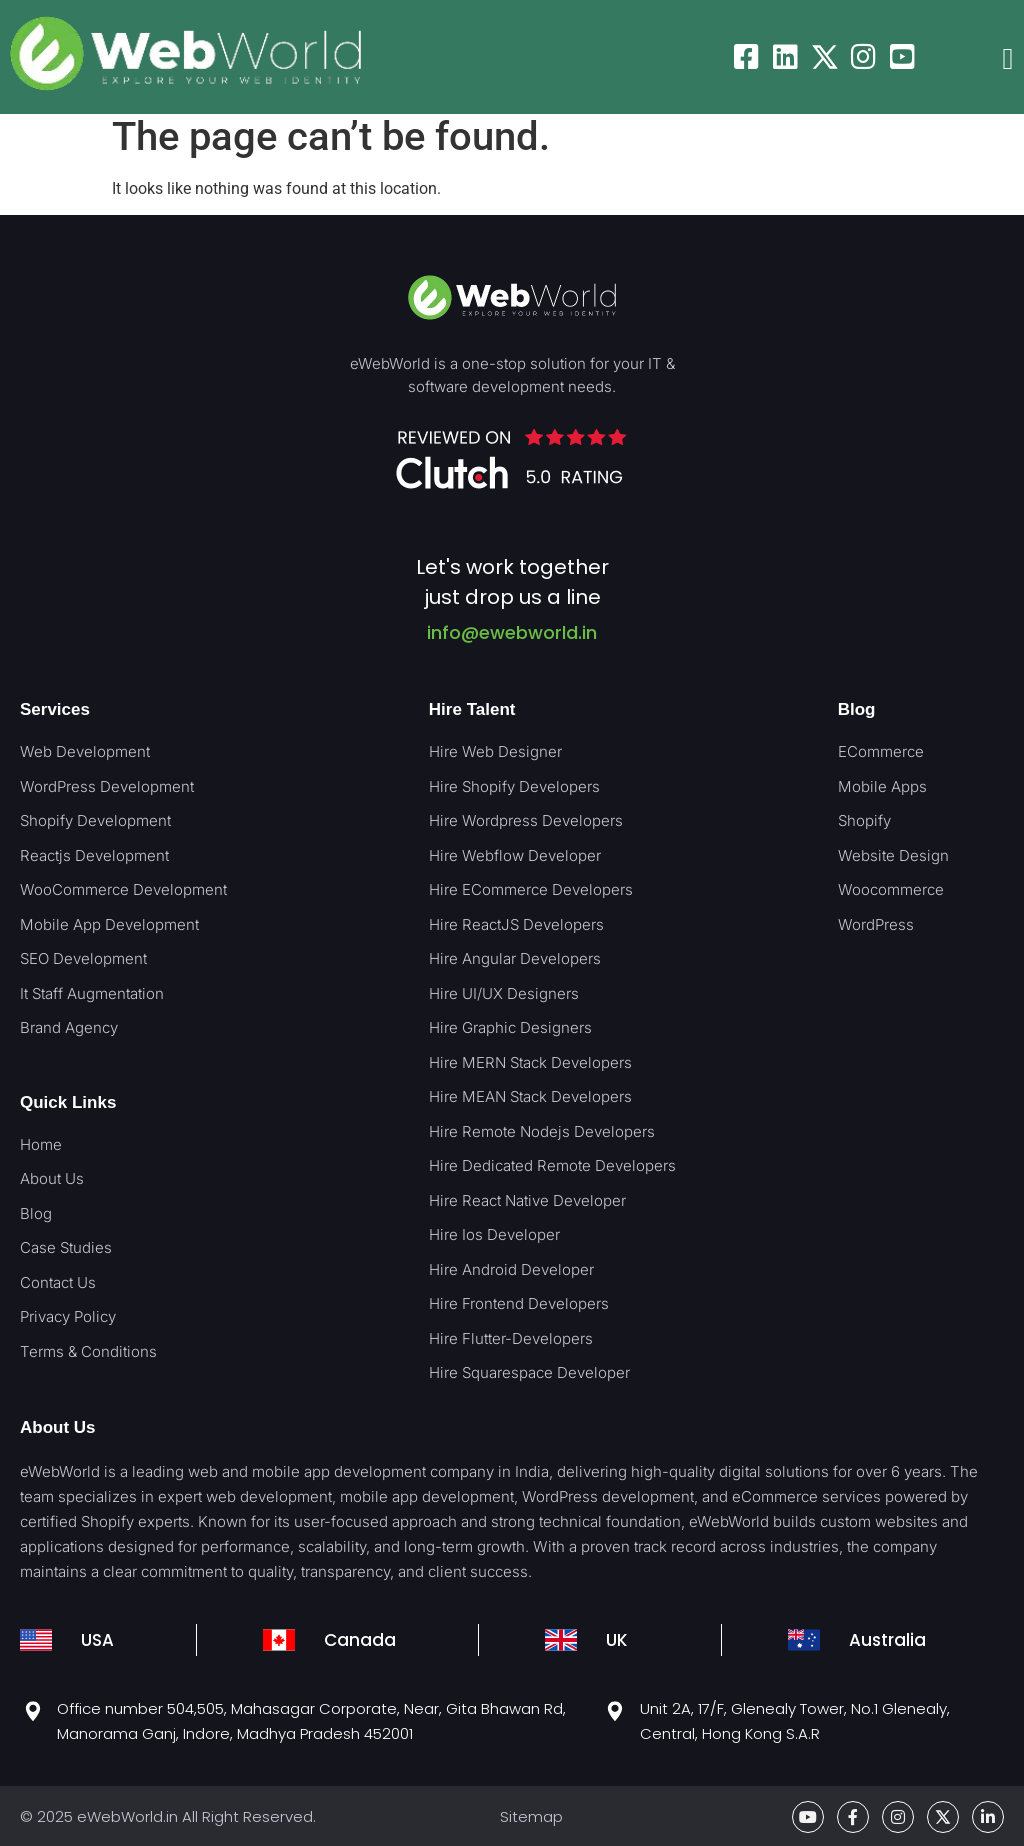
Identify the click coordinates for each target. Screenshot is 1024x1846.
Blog (857, 709)
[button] (1008, 59)
